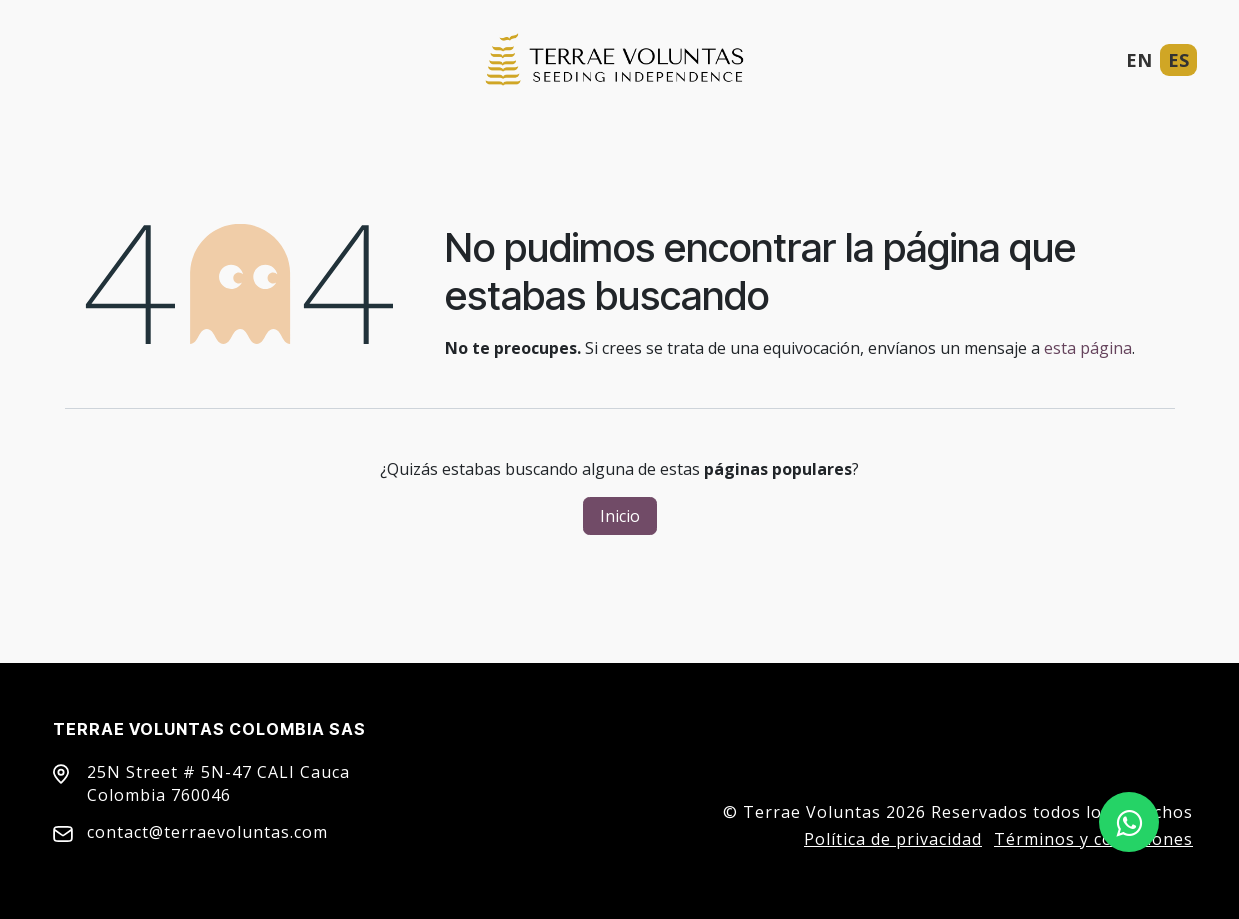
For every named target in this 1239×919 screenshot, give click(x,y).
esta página (1088, 348)
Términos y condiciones (1093, 839)
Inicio (620, 516)
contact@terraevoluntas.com (207, 832)
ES (1178, 60)
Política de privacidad (893, 839)
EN (1139, 60)
